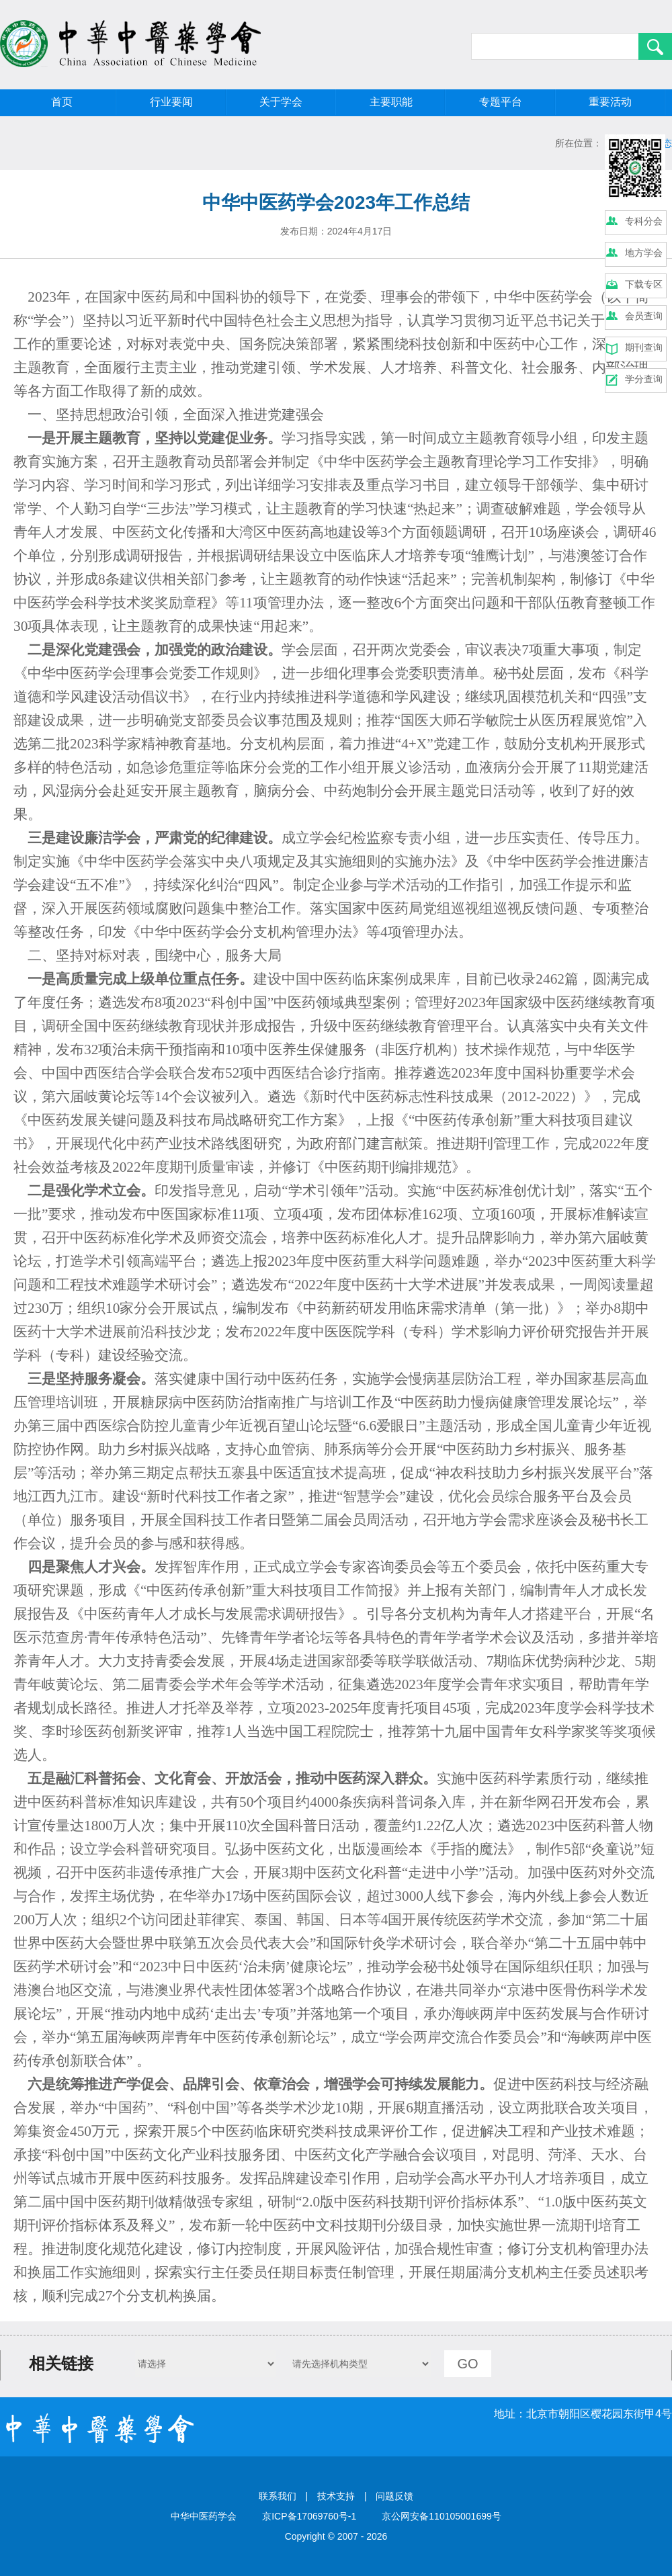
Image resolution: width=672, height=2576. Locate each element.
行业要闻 (171, 102)
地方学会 (644, 252)
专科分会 (644, 221)
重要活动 (610, 102)
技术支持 (336, 2496)
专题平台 (500, 102)
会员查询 (644, 315)
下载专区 (644, 284)
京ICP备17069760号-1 (309, 2516)
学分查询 (644, 379)
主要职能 (391, 102)
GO (467, 2363)
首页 (62, 102)
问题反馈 (394, 2496)
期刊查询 (644, 347)
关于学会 (280, 102)
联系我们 (277, 2496)
